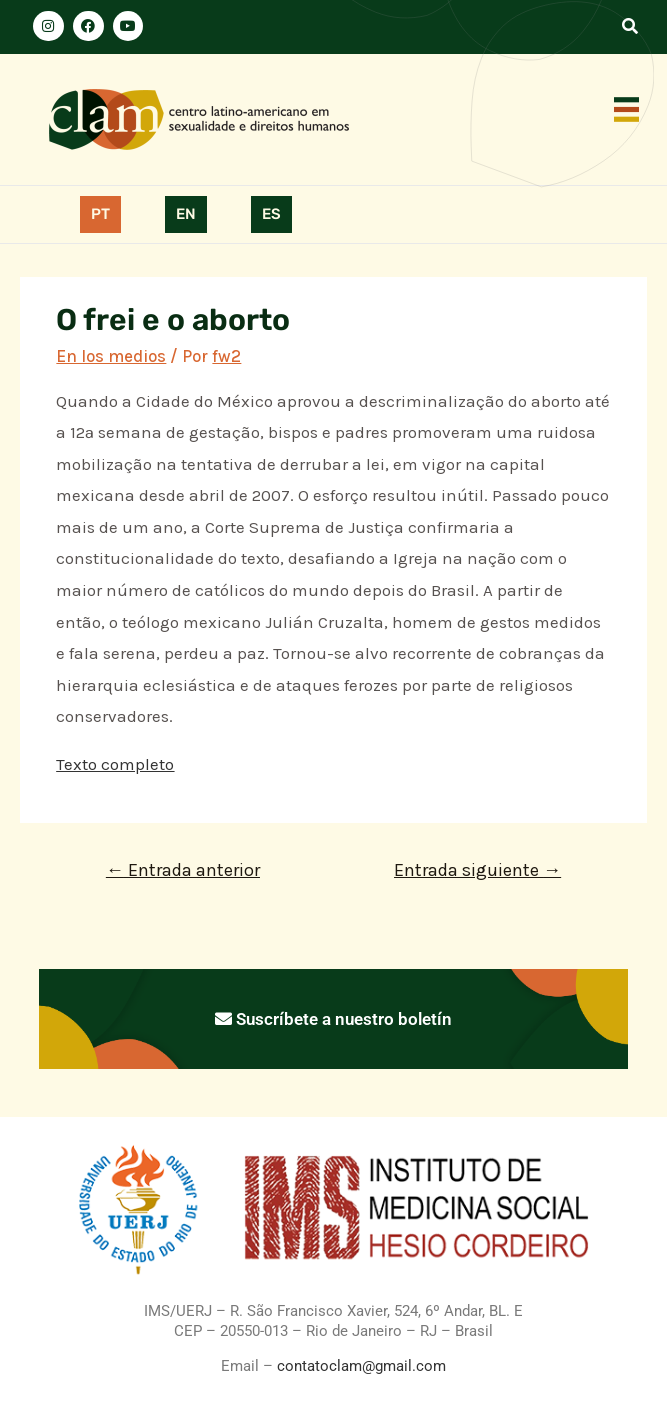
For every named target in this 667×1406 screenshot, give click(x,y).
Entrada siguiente (477, 870)
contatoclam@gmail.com (359, 1366)
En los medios (111, 356)
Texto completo (115, 764)
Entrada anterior (183, 870)
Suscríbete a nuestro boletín (333, 1019)
